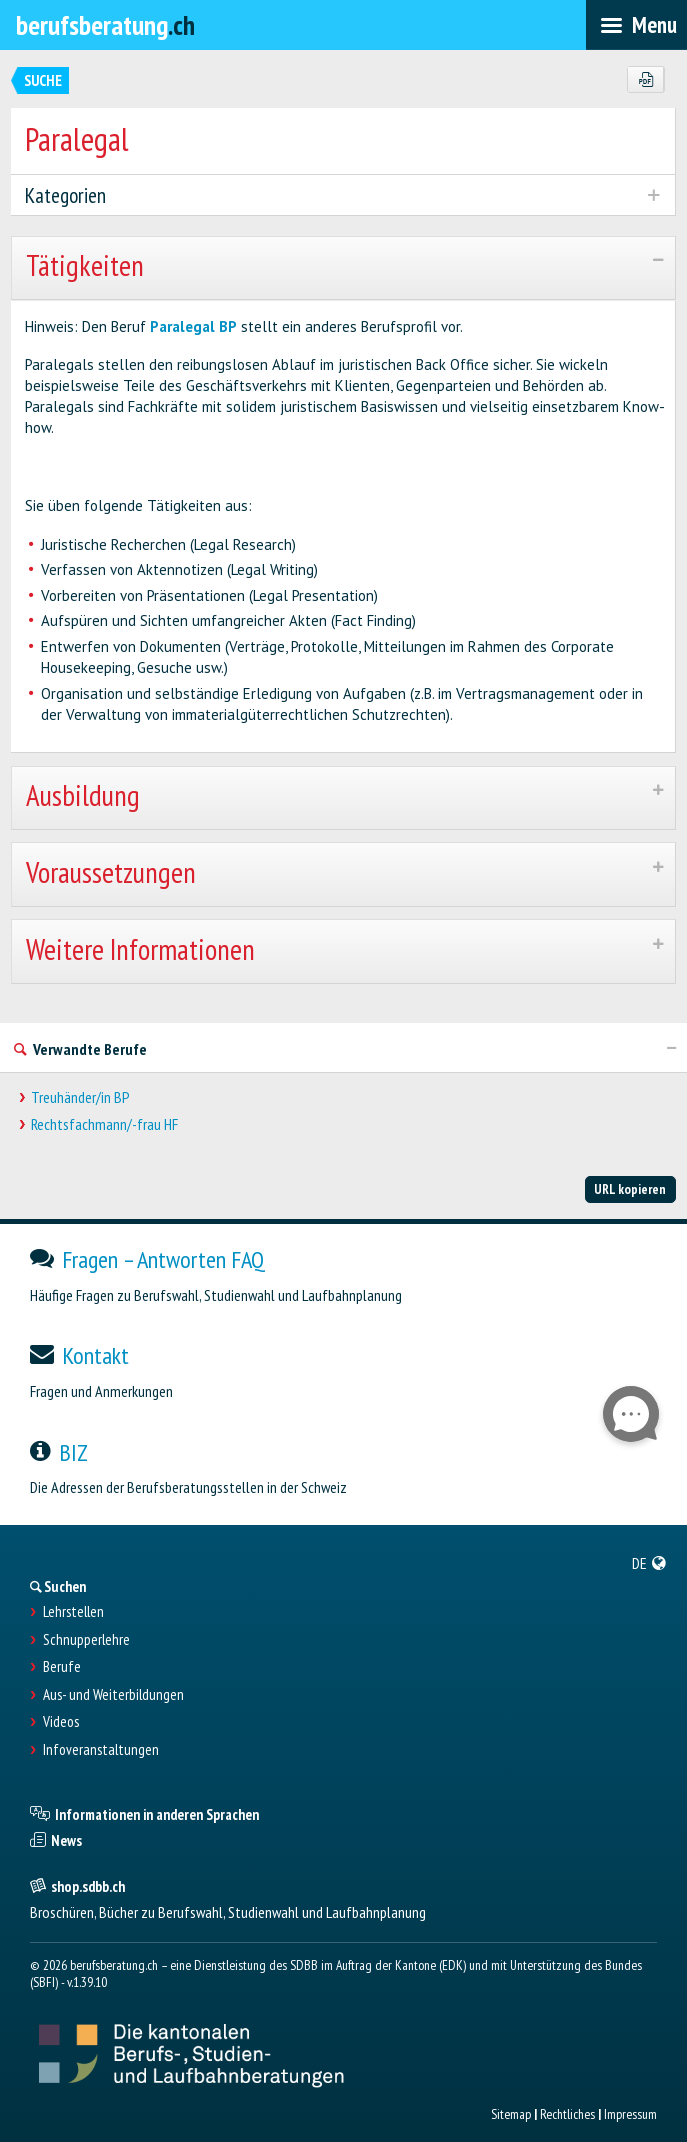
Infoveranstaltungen (101, 1750)
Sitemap (511, 2114)
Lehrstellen (73, 1612)
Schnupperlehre (86, 1640)
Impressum (630, 2114)
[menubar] (636, 25)
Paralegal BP (193, 326)
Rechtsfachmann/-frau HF (104, 1124)
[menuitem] (649, 1563)
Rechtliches (567, 2114)
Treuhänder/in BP (80, 1097)
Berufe (62, 1667)
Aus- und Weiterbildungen (113, 1695)
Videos (61, 1722)
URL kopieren (630, 1189)
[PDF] (645, 80)
